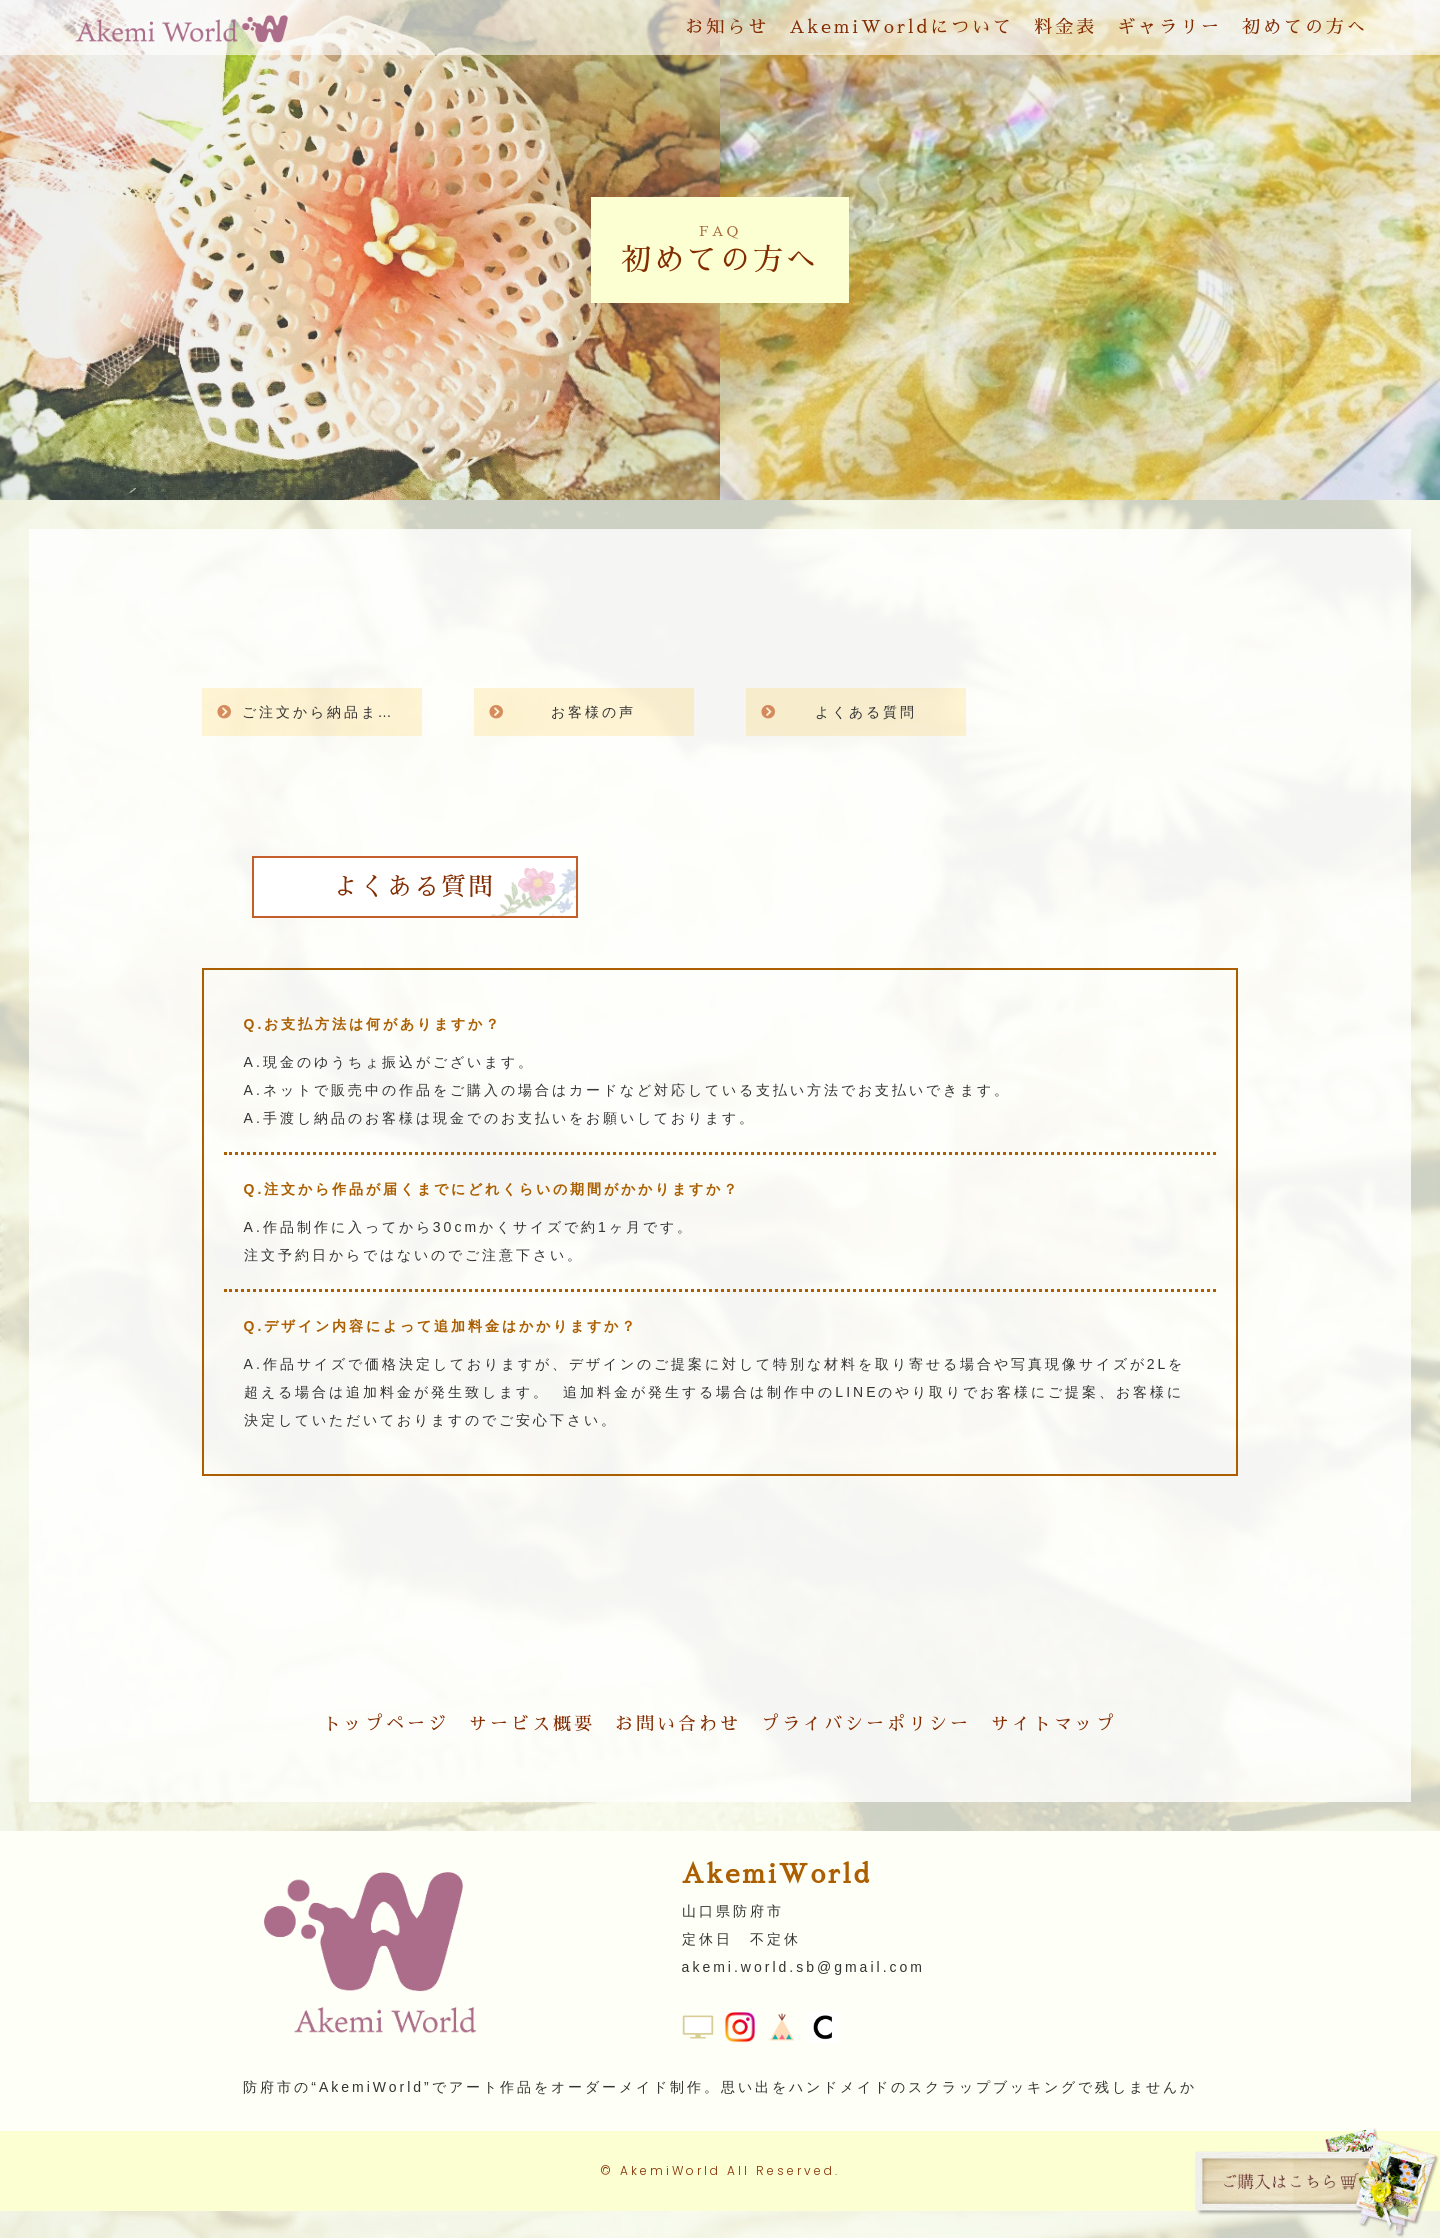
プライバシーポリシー (866, 1724)
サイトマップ (1054, 1724)
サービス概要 (532, 1724)
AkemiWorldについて (901, 34)
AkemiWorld (670, 2197)
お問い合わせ (678, 1724)
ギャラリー (1169, 34)
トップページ (386, 1724)
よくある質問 (866, 712)
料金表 (1065, 34)
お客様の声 (593, 712)
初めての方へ (1305, 34)
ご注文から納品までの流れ (332, 712)
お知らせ (727, 34)
